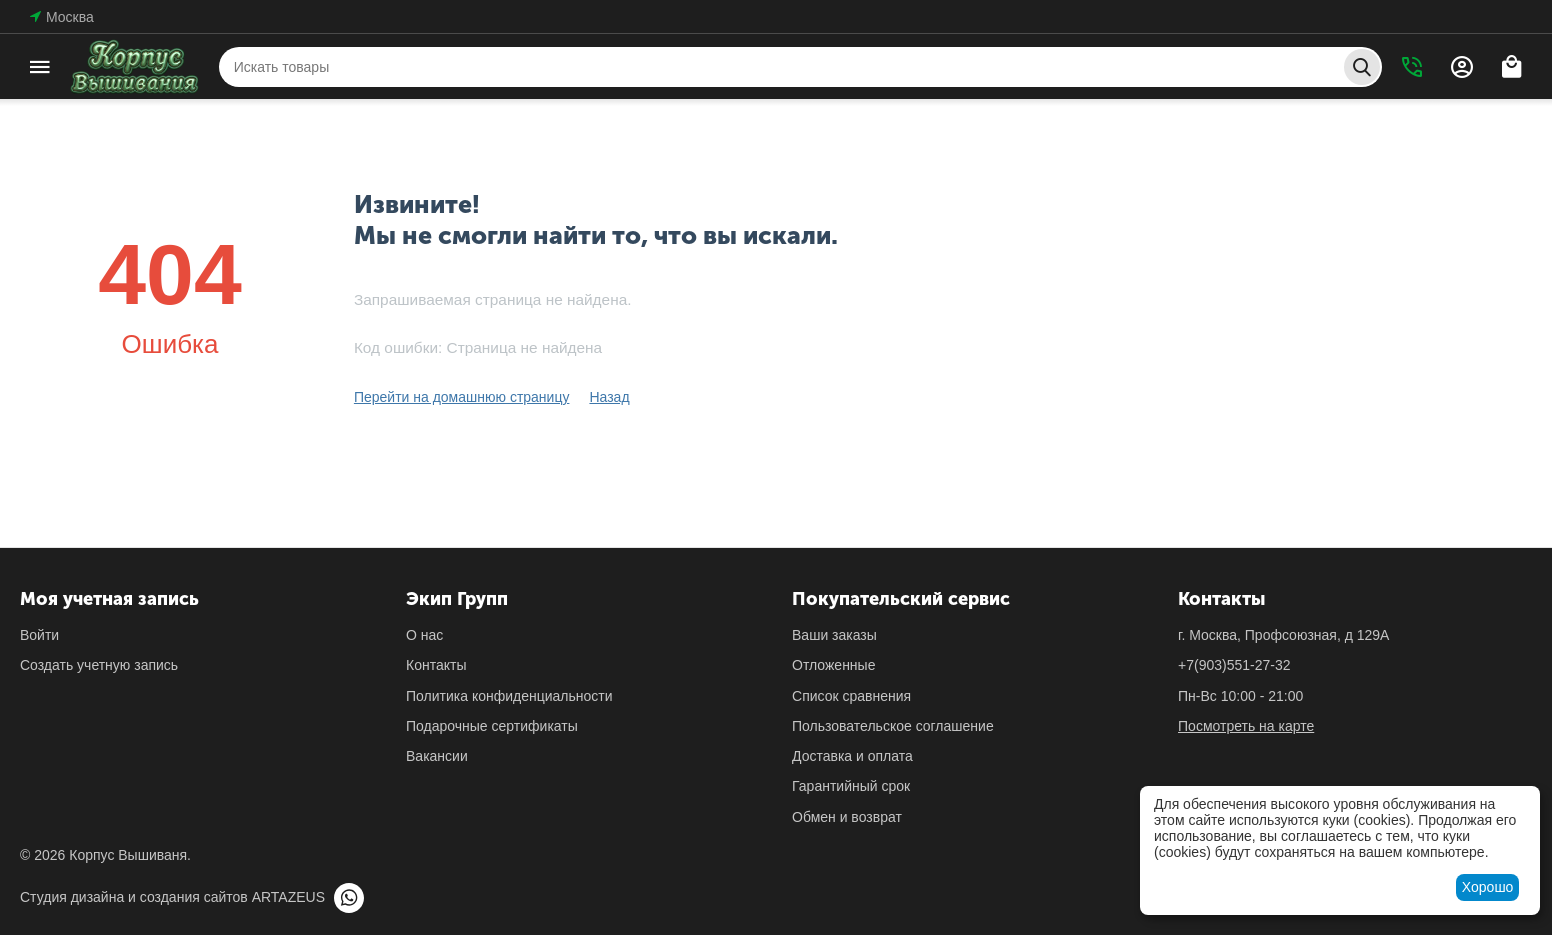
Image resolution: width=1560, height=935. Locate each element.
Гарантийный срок (851, 786)
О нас (424, 635)
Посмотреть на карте (1246, 726)
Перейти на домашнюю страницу (462, 397)
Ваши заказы (834, 635)
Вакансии (437, 756)
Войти (39, 635)
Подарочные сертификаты (492, 726)
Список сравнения (851, 696)
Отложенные (833, 665)
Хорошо (1488, 887)
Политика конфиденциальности (509, 696)
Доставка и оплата (852, 756)
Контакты (436, 665)
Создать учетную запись (99, 665)
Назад (609, 397)
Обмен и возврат (847, 817)
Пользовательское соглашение (893, 726)
